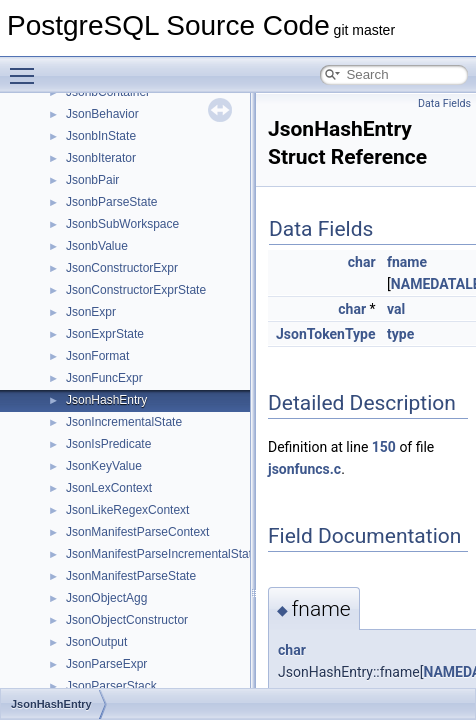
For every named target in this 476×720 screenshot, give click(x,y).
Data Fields (444, 103)
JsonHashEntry (106, 400)
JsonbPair (92, 180)
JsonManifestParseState (131, 576)
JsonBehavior (102, 114)
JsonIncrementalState (124, 422)
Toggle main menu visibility (27, 67)
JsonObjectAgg (106, 598)
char (362, 262)
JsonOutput (96, 642)
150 (384, 447)
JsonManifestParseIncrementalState (162, 554)
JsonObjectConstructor (127, 620)
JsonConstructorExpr (122, 268)
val (396, 309)
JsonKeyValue (104, 466)
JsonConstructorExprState (136, 290)
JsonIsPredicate (108, 444)
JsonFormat (97, 356)
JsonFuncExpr (104, 378)
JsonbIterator (101, 158)
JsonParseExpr (106, 664)
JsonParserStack (111, 686)
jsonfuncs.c (304, 469)
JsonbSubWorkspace (122, 224)
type (400, 334)
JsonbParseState (111, 202)
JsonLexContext (109, 488)
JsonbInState (101, 136)
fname (407, 262)
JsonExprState (105, 334)
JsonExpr (91, 312)
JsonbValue (97, 246)
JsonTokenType (326, 334)
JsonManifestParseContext (137, 532)
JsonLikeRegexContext (127, 510)
